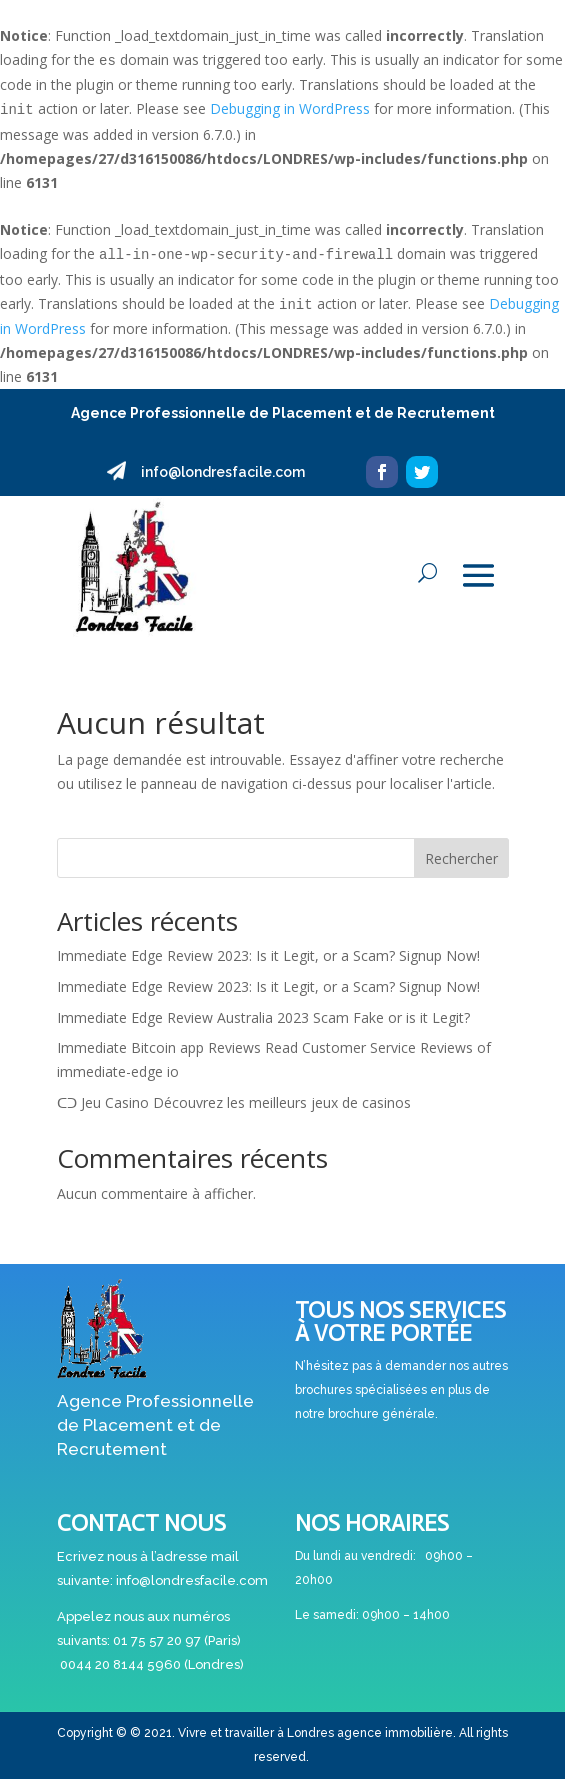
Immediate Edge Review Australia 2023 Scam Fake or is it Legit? (263, 1017)
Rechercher (461, 858)
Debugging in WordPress (290, 108)
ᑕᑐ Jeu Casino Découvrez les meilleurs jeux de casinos (234, 1102)
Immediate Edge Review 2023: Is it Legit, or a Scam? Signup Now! (268, 955)
